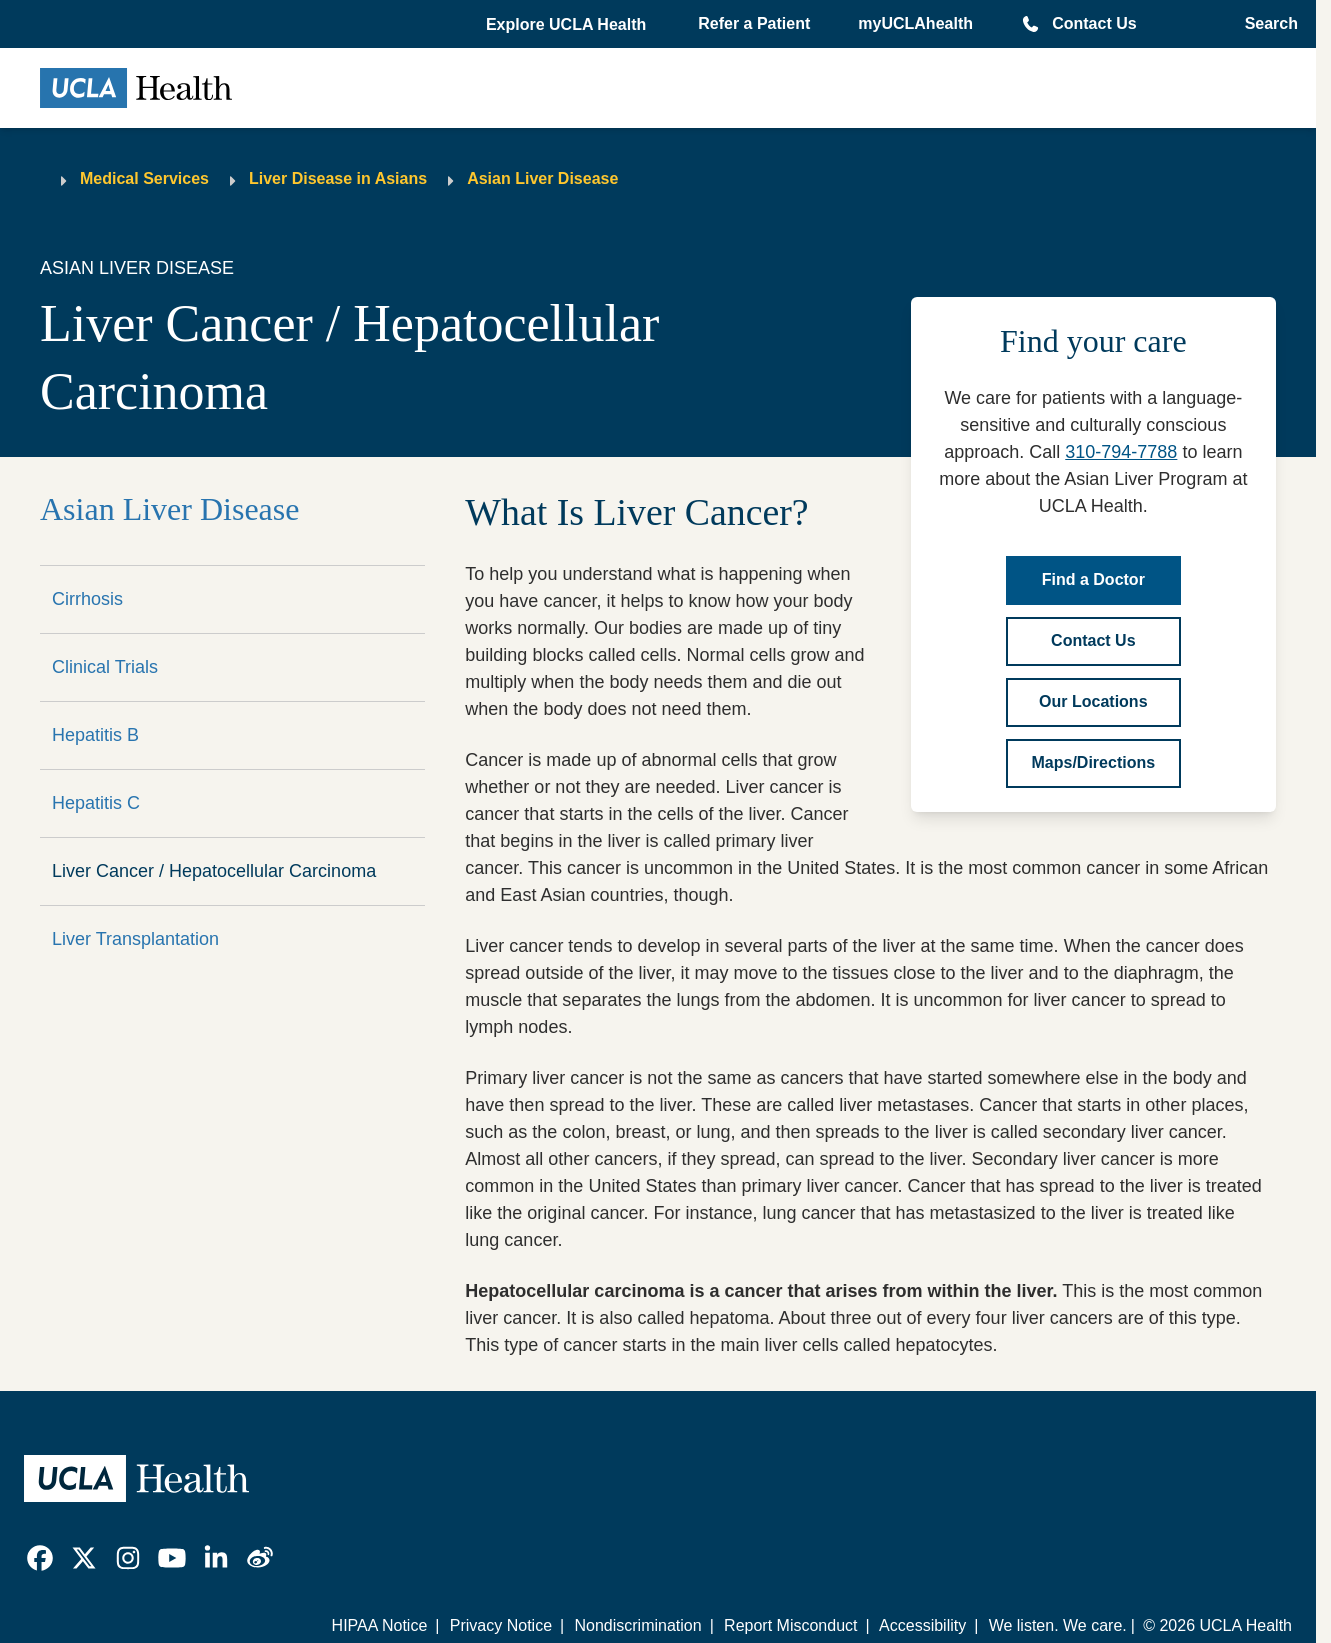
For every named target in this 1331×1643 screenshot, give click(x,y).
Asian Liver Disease (542, 178)
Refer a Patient (754, 23)
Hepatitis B (95, 735)
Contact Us (1094, 23)
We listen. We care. (1058, 1625)
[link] (40, 1558)
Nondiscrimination (637, 1625)
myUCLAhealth (915, 23)
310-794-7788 (1121, 452)
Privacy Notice (501, 1625)
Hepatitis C (96, 803)
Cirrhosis (87, 599)
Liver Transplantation (135, 939)
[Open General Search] (1265, 24)
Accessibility (922, 1625)
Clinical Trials (105, 667)
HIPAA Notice (380, 1625)
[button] (568, 25)
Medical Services (144, 178)
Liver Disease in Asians (338, 178)
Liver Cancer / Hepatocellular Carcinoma (214, 871)
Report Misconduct (790, 1625)
